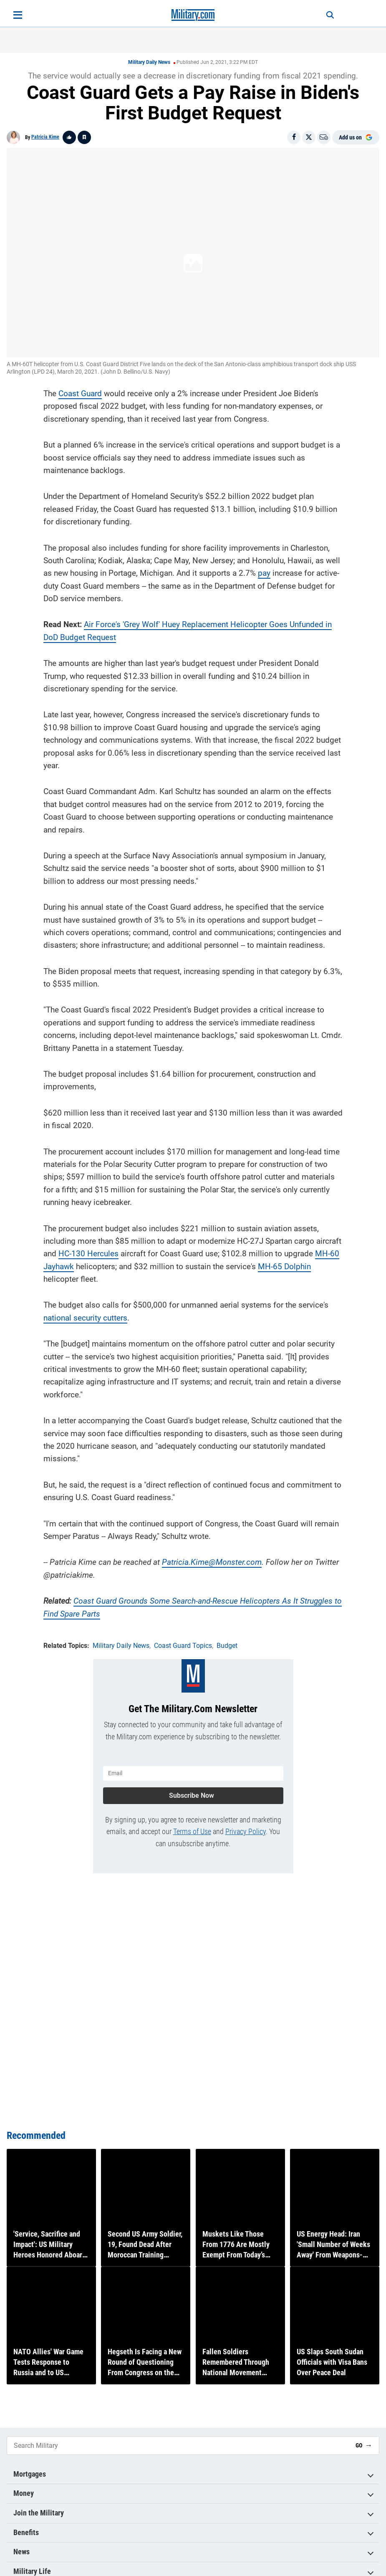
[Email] (323, 137)
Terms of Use (192, 1827)
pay (264, 571)
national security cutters (85, 1316)
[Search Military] (178, 2446)
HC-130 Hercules (88, 1252)
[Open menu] (17, 15)
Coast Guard (80, 391)
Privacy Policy (245, 1827)
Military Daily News (149, 62)
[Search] (324, 15)
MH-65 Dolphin (284, 1264)
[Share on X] (308, 137)
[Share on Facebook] (293, 137)
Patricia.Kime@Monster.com (212, 1560)
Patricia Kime (45, 137)
